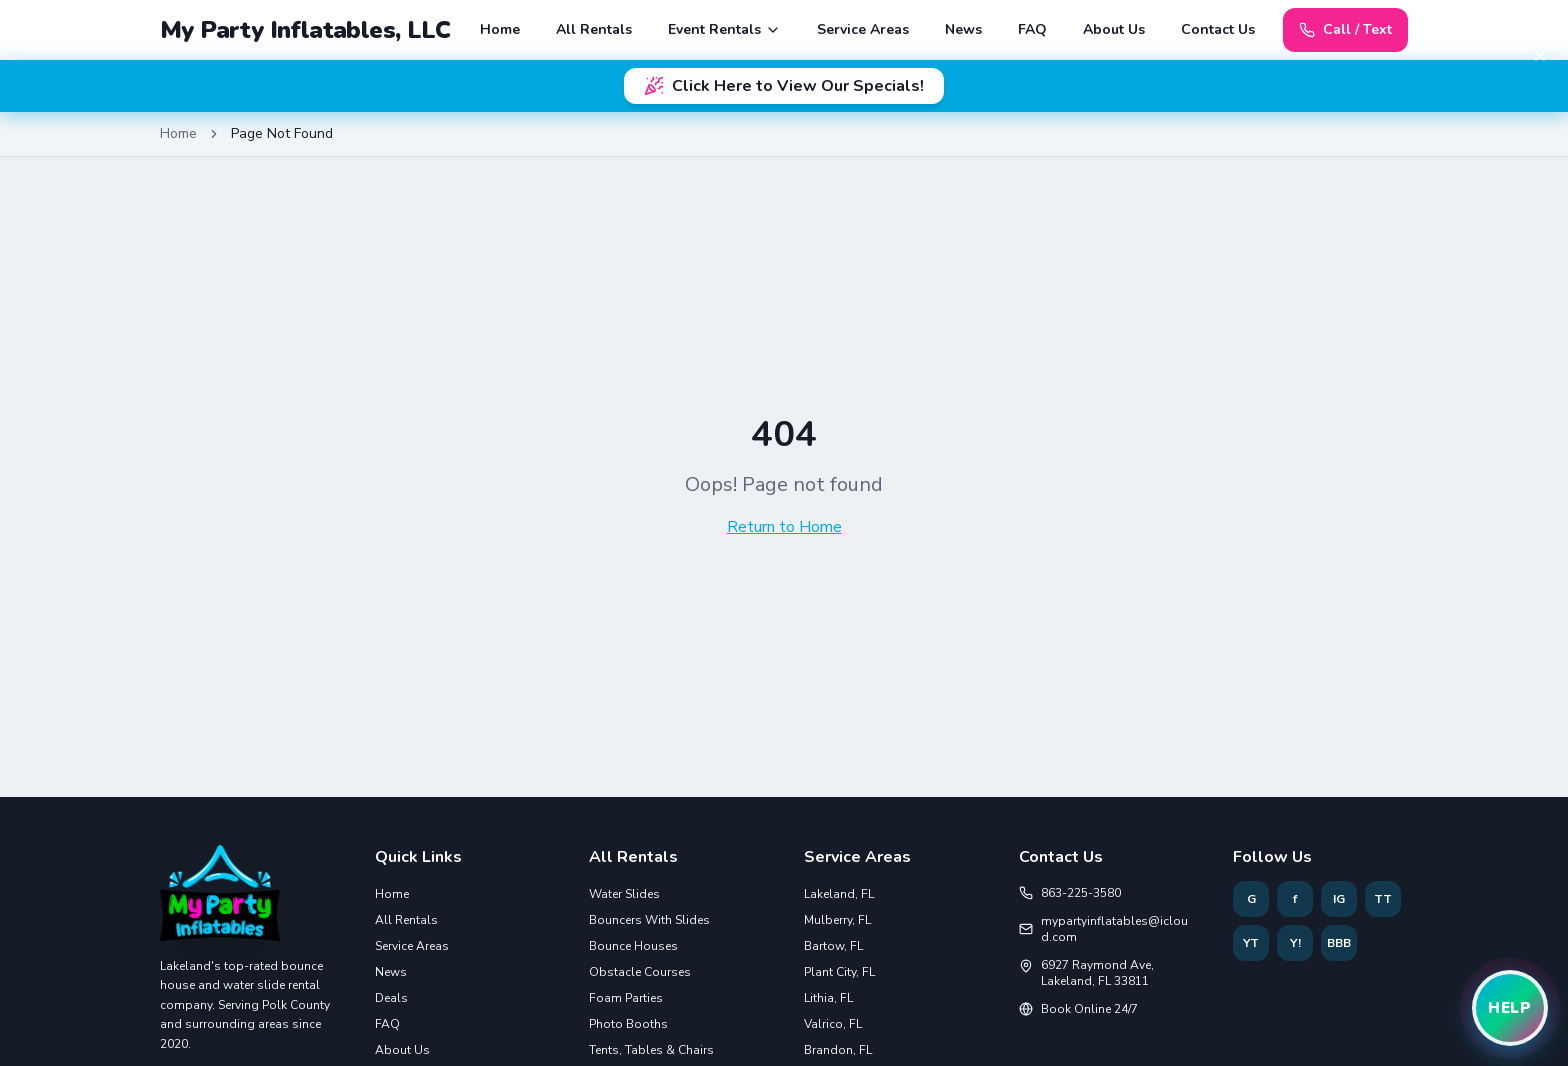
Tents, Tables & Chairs (651, 1050)
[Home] (220, 901)
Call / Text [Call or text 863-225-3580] (1345, 29)
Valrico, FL (833, 1024)
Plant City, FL (839, 972)
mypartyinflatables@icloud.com (1103, 929)
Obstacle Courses (640, 972)
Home (500, 29)
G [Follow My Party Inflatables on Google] (1251, 899)
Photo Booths (628, 1024)
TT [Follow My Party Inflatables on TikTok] (1383, 899)
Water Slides (624, 894)
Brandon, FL (838, 1050)
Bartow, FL (833, 946)
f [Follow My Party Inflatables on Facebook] (1295, 899)
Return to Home (784, 527)
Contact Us (1218, 29)
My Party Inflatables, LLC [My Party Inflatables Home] (305, 30)
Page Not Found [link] (282, 133)
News (963, 29)
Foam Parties (626, 998)
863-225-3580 (1070, 893)
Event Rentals (724, 29)
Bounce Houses (633, 946)
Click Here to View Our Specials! (784, 86)
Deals (391, 998)
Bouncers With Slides (649, 920)
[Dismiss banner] (1540, 56)
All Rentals (594, 29)
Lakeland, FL (839, 894)
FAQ (1032, 29)
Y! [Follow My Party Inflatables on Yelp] (1295, 943)
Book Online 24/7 (1078, 1009)
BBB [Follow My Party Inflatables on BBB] (1339, 943)
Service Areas (863, 29)
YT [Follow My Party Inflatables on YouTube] (1251, 943)
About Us (1114, 29)
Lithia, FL (828, 998)
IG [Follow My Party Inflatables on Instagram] (1339, 899)
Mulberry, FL (837, 920)
